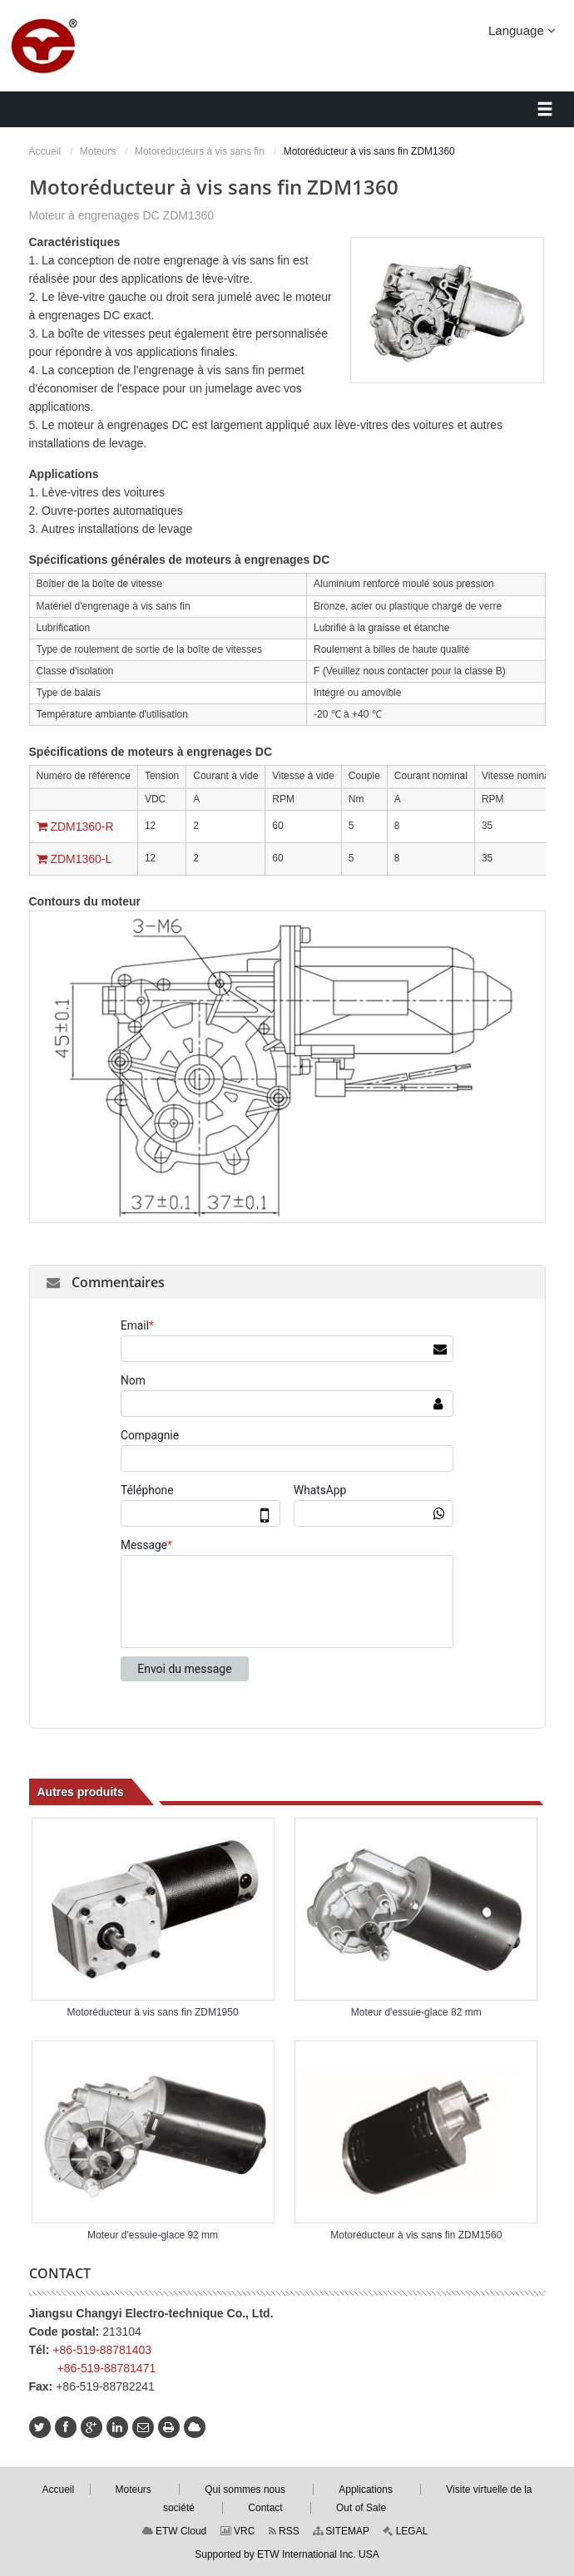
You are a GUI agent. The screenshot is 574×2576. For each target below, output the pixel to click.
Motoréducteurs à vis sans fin (200, 151)
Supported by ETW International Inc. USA (287, 2554)
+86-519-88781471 (106, 2368)
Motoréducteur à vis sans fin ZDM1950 (153, 2012)
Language (522, 29)
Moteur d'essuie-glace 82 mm (416, 2012)
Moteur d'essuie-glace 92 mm (152, 2235)
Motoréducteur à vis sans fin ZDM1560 (416, 2235)
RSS (284, 2531)
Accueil (45, 151)
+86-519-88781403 (101, 2349)
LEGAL (405, 2531)
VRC (237, 2531)
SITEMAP (341, 2531)
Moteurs (98, 151)
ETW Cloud (174, 2531)
